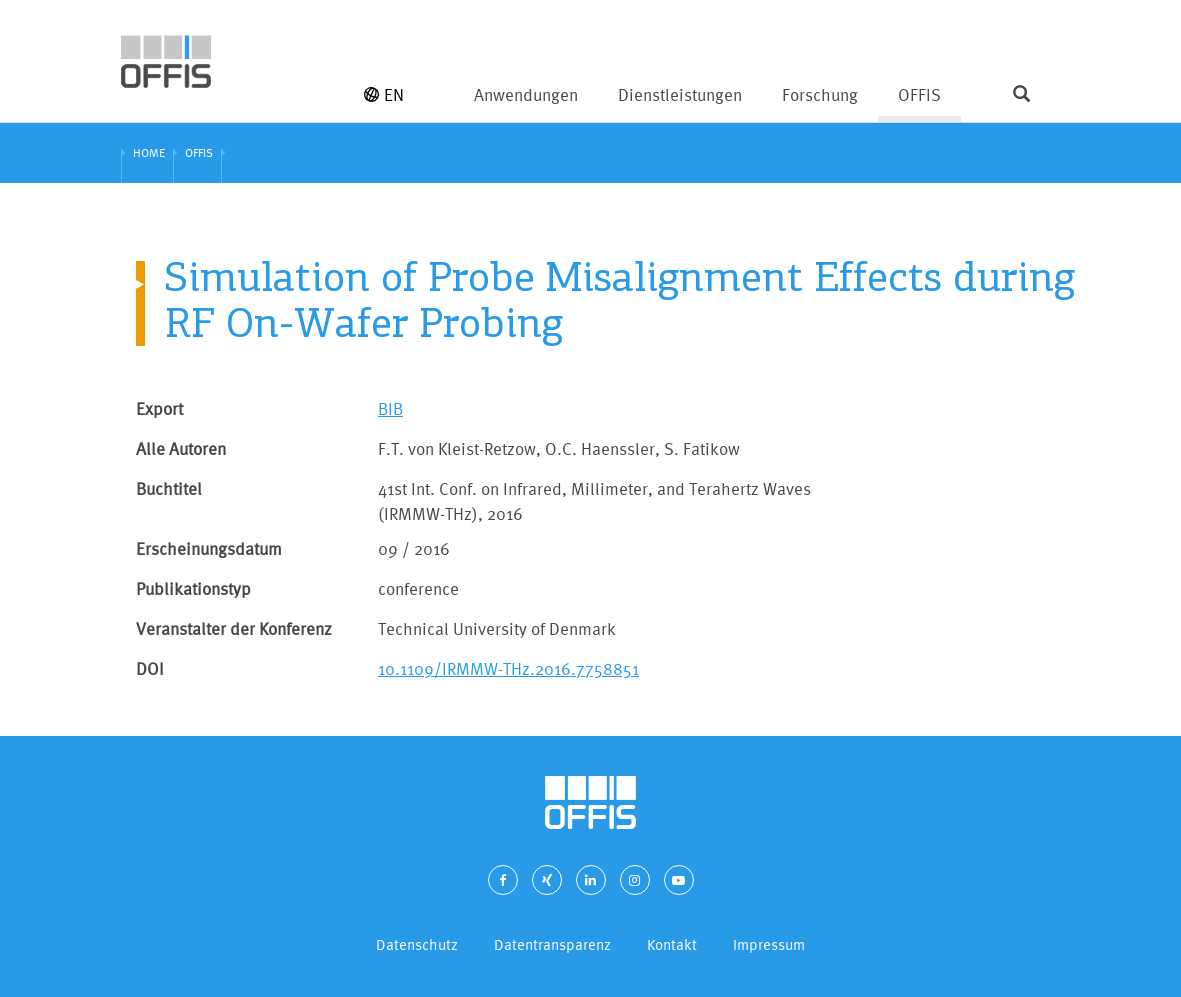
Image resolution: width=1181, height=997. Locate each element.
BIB (390, 408)
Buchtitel (169, 488)
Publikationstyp (193, 588)
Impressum (769, 944)
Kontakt (672, 944)
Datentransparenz (552, 944)
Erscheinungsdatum (209, 548)
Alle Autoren (181, 448)
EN (384, 94)
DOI (150, 668)
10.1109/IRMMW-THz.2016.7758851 (508, 668)
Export (159, 408)
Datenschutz (417, 944)
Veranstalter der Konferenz (234, 628)
